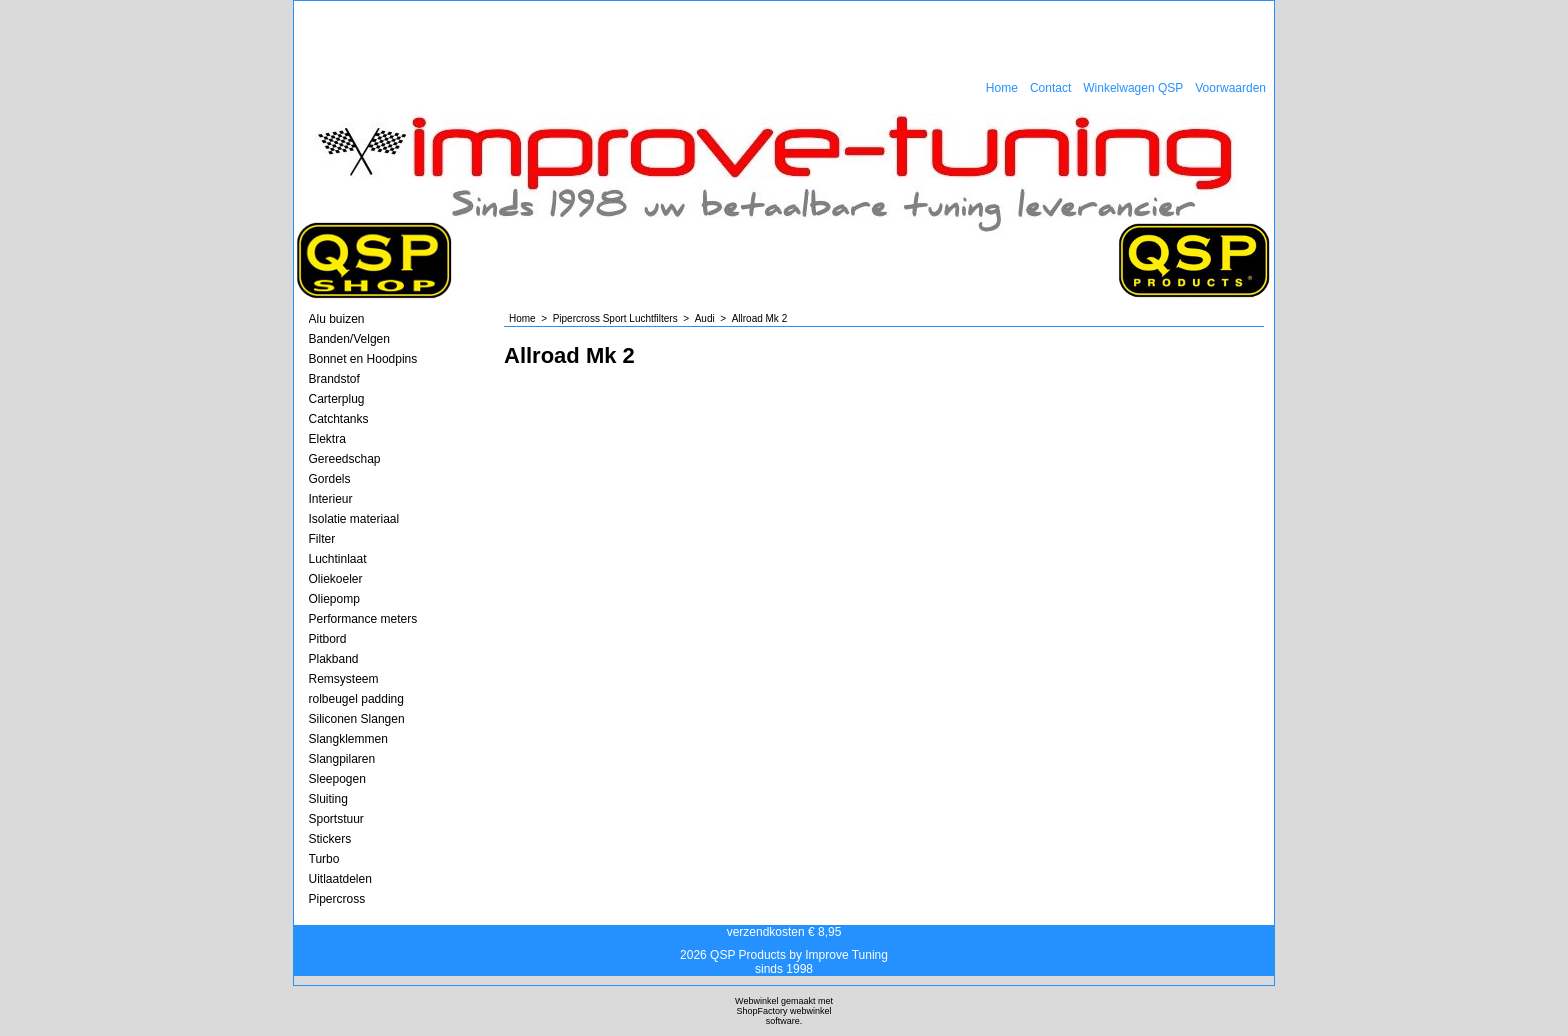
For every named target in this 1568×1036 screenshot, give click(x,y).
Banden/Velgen (349, 339)
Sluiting (328, 799)
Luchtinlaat (338, 559)
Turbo (324, 859)
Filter (322, 539)
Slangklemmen (348, 739)
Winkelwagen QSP (1133, 88)
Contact (1050, 88)
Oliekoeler (336, 579)
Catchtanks (339, 419)
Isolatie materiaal (354, 519)
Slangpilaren (342, 759)
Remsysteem (344, 679)
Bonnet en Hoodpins (363, 359)
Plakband (334, 659)
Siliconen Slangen (357, 719)
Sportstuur (336, 819)
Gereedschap (345, 459)
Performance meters (363, 619)
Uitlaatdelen (340, 879)
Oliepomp (334, 599)
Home (1002, 88)
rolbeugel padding (356, 699)
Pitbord (328, 639)
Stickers (330, 839)
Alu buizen (337, 319)
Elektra (327, 439)
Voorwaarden (1230, 88)
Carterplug (337, 399)
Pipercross (337, 899)
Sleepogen (337, 779)
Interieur (331, 499)
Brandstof (334, 379)
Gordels (330, 479)
